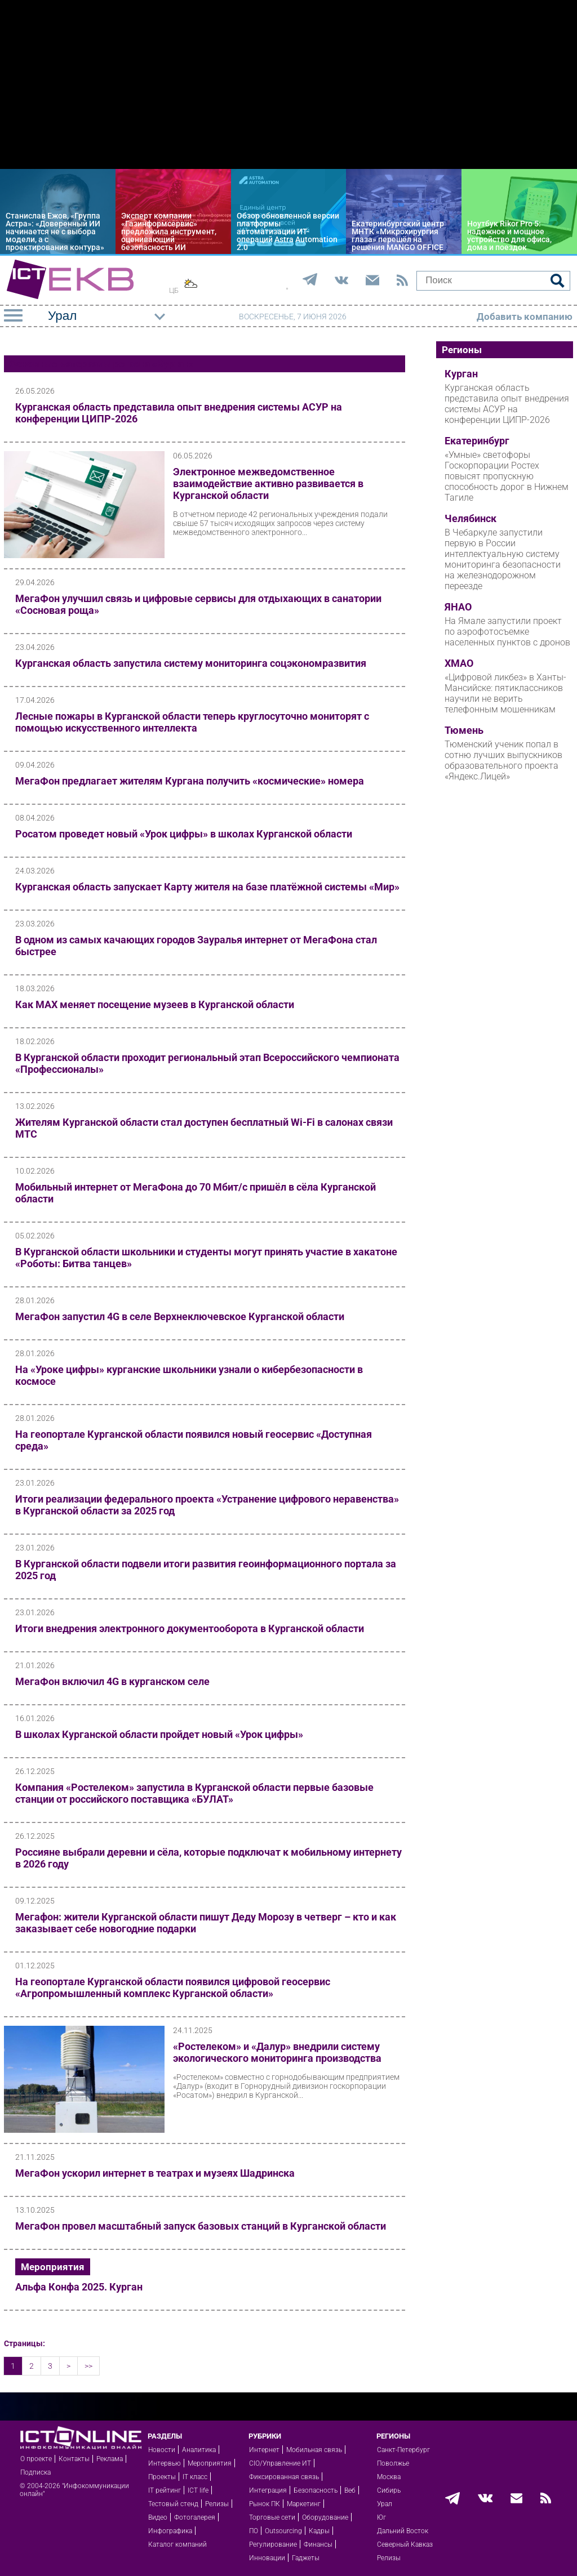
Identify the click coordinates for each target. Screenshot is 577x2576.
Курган (461, 374)
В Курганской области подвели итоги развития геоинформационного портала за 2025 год (205, 1569)
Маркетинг (304, 2504)
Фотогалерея (194, 2517)
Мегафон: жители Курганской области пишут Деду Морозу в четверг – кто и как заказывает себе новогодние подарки (205, 1923)
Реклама (109, 2459)
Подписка (35, 2472)
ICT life (198, 2490)
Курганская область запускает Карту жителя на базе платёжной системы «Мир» (207, 887)
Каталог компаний (177, 2544)
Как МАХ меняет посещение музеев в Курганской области (154, 1004)
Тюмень (464, 730)
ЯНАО (458, 607)
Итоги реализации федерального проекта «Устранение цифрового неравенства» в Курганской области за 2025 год (207, 1505)
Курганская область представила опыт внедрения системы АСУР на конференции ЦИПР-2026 (178, 413)
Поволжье (393, 2463)
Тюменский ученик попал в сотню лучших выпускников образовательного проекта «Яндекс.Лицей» (503, 760)
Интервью (164, 2463)
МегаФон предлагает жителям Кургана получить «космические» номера (189, 781)
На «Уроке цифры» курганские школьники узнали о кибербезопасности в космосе (189, 1375)
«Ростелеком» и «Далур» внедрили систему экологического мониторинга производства (277, 2052)
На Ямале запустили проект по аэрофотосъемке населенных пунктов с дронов (507, 632)
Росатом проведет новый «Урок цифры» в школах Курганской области (183, 834)
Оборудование (325, 2517)
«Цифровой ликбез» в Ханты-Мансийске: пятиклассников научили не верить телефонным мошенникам (505, 693)
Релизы (217, 2504)
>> (88, 2365)
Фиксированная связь (284, 2477)
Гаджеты (305, 2558)
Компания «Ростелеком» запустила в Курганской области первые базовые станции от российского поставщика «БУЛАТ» (194, 1793)
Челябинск (470, 518)
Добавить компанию (524, 316)
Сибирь (389, 2490)
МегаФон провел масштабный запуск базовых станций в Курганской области (200, 2226)
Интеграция (268, 2490)
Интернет (264, 2450)
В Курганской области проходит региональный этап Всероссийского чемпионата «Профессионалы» (207, 1063)
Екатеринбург (477, 441)
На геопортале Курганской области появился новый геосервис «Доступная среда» (193, 1440)
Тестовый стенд (173, 2504)
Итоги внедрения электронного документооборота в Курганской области (189, 1628)
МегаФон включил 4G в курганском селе (112, 1681)
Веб (350, 2490)
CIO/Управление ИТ (280, 2463)
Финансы (318, 2544)
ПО (253, 2531)
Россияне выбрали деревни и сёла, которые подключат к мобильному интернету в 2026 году (208, 1858)
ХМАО (459, 663)
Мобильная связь (314, 2450)
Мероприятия (53, 2266)
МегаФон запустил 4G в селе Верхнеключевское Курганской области (179, 1316)
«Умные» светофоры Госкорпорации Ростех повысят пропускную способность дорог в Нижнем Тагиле (507, 476)
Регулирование (273, 2544)
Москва (389, 2477)
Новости (161, 2450)
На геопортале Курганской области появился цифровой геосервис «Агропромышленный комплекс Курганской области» (172, 1987)
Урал (384, 2504)
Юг (381, 2517)
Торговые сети (272, 2517)
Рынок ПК (264, 2504)
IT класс (195, 2477)
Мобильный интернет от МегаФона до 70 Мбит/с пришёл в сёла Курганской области (195, 1193)
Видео (157, 2517)
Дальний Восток (402, 2531)
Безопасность (316, 2490)
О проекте (36, 2459)
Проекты (162, 2477)
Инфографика (170, 2531)
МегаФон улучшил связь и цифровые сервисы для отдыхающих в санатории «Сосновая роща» (198, 604)
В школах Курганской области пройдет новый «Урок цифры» (159, 1734)
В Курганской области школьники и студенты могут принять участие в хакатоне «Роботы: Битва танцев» (206, 1257)
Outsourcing (283, 2531)
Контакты (74, 2459)
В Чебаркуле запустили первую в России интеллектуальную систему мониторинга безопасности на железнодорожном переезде (503, 559)
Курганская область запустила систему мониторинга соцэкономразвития (190, 663)
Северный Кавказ (405, 2544)
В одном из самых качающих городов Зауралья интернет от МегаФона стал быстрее (196, 945)
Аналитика (199, 2450)
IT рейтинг (164, 2490)
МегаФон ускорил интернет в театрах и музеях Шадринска (155, 2173)
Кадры (319, 2531)
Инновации (267, 2558)
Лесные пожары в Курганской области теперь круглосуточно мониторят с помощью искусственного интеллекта (192, 722)
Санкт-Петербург (403, 2450)
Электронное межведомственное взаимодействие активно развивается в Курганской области (268, 483)
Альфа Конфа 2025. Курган (79, 2287)
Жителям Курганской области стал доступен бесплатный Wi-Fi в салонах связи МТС (204, 1128)
